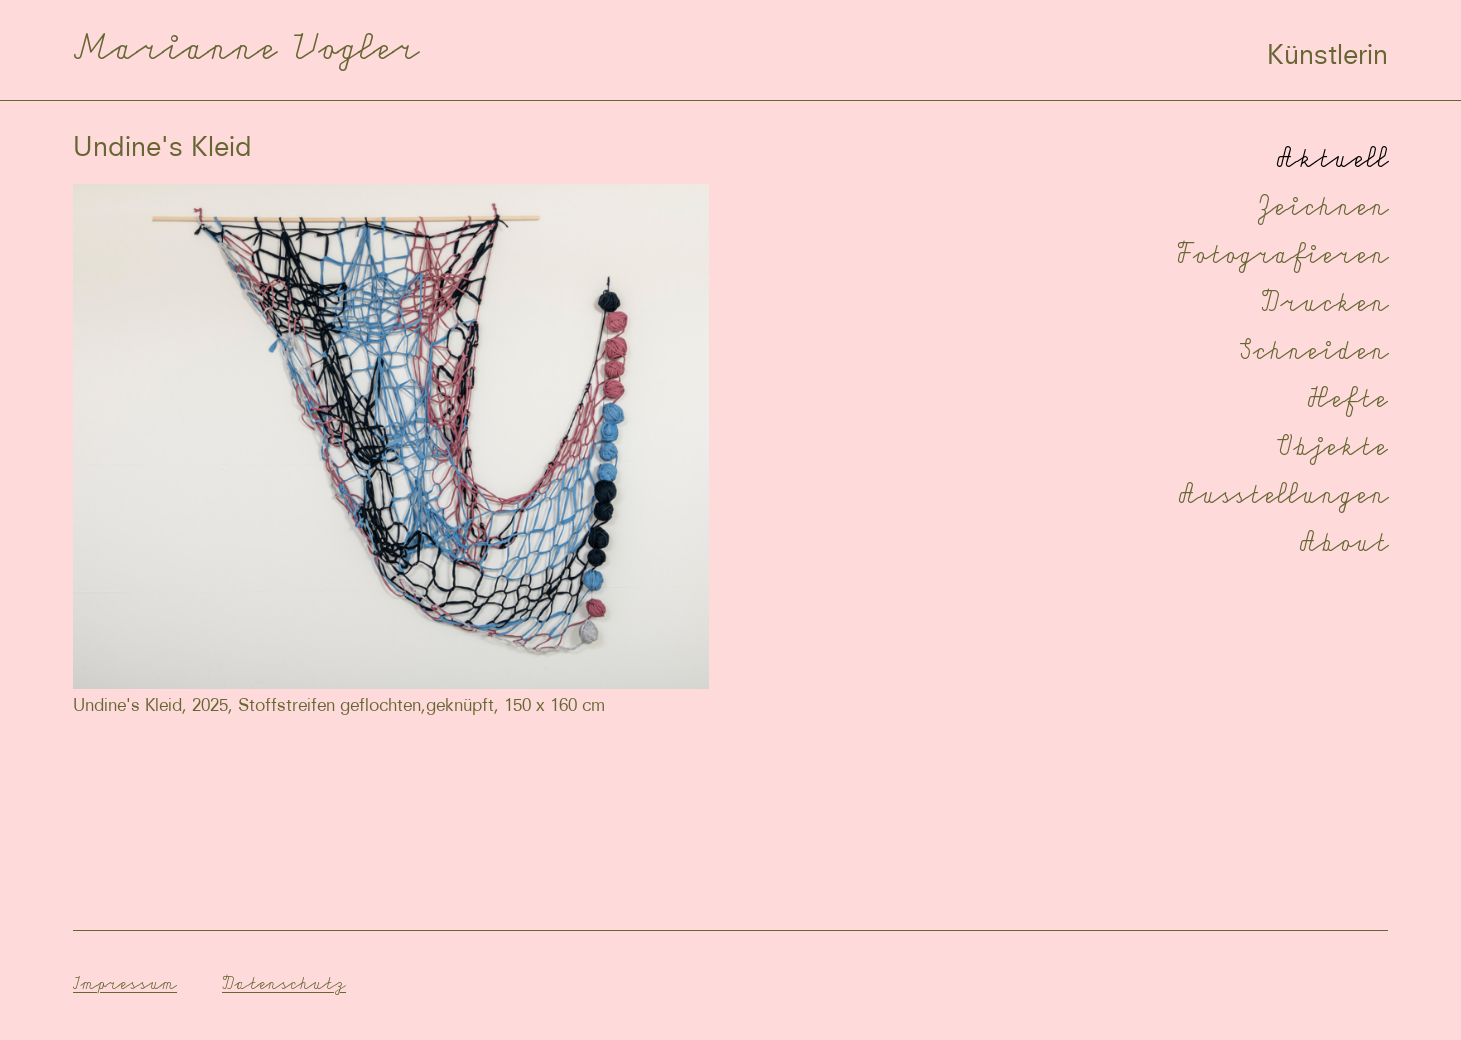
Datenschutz (284, 983)
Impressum (125, 983)
